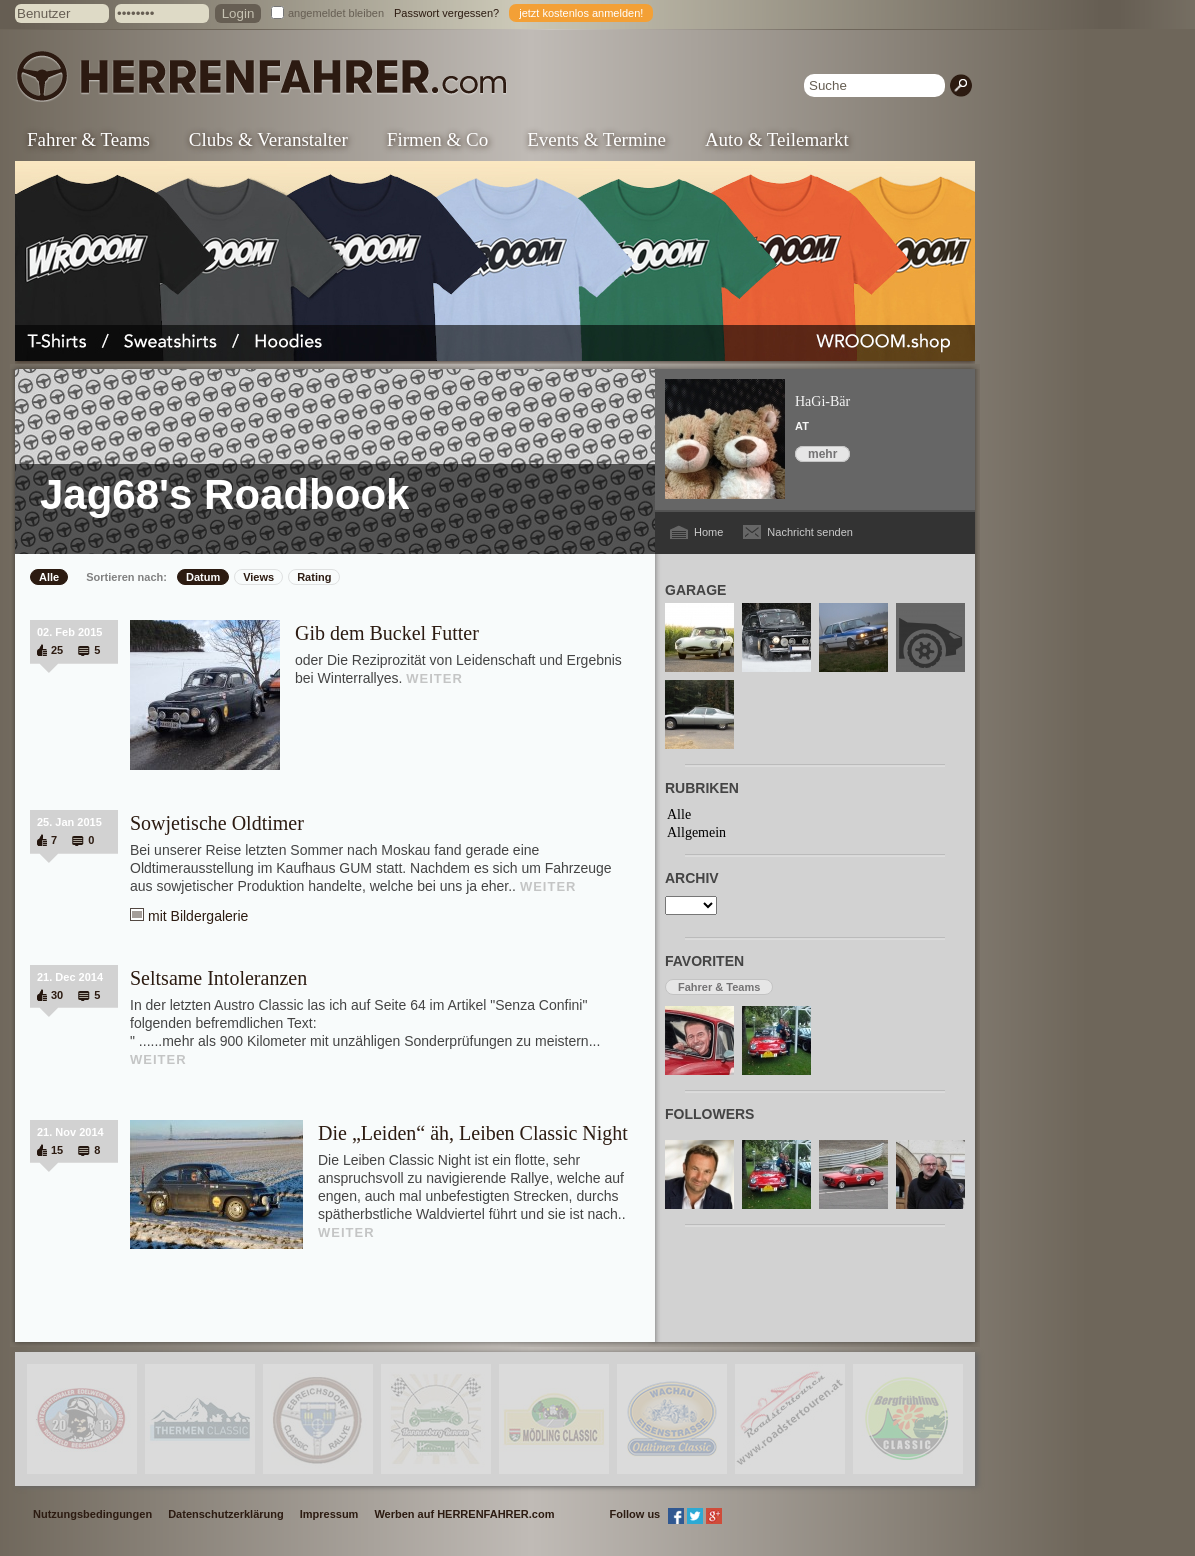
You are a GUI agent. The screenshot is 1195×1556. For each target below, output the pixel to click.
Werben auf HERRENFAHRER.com (464, 1514)
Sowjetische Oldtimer (217, 823)
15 (57, 1150)
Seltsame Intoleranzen (218, 978)
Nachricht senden (810, 532)
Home (708, 532)
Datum (203, 577)
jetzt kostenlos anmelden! (581, 13)
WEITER (434, 678)
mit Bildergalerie (198, 916)
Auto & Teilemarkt (777, 139)
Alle (49, 577)
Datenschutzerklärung (226, 1514)
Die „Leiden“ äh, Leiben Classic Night (473, 1133)
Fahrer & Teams (88, 139)
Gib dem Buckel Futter (387, 633)
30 (57, 995)
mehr (822, 454)
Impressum (329, 1514)
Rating (314, 577)
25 (57, 650)
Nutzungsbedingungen (92, 1514)
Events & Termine (596, 139)
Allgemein (696, 832)
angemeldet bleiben (336, 13)
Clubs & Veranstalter (268, 139)
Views (258, 577)
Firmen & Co (437, 139)
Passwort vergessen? (446, 13)
